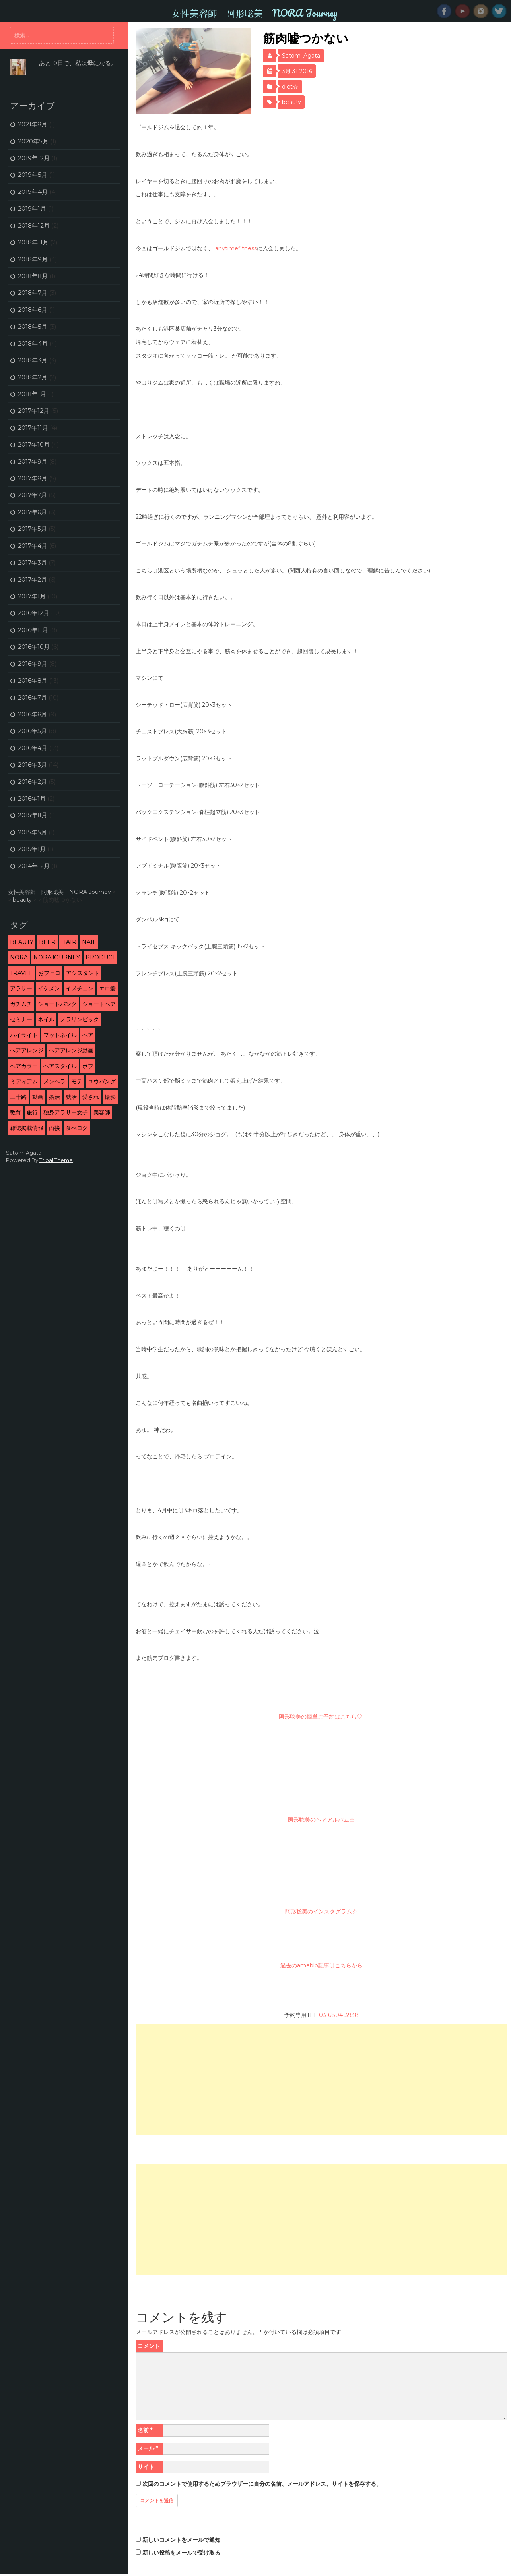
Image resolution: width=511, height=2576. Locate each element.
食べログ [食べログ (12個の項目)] (77, 1127)
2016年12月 (33, 613)
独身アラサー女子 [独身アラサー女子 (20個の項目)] (65, 1112)
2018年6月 (32, 309)
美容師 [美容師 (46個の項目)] (101, 1112)
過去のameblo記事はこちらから (321, 1965)
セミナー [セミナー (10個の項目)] (21, 1019)
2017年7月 (32, 495)
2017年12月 (33, 410)
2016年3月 (32, 764)
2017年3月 (32, 562)
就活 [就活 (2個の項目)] (71, 1096)
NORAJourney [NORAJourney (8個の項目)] (56, 957)
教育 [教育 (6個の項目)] (15, 1112)
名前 (145, 2430)
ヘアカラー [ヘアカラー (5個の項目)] (24, 1065)
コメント (149, 2346)
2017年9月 (32, 461)
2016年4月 (32, 748)
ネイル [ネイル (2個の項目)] (46, 1019)
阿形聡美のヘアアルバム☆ (321, 1819)
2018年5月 (32, 326)
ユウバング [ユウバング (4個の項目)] (102, 1081)
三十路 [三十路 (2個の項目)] (18, 1096)
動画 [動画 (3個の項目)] (37, 1096)
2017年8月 (32, 478)
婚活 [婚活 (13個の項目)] (54, 1096)
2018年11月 (33, 242)
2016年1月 (32, 798)
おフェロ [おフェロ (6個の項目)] (49, 973)
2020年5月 (33, 141)
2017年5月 (32, 528)
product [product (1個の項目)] (100, 957)
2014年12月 (34, 866)
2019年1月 (32, 208)
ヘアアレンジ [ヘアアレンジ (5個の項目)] (26, 1050)
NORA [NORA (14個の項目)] (19, 957)
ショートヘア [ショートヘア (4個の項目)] (99, 1004)
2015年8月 (32, 815)
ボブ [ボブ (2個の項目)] (87, 1065)
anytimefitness (236, 248)
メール (148, 2448)
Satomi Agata (301, 55)
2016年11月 (33, 630)
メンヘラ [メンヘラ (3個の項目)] (54, 1081)
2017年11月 (33, 427)
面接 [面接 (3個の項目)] (54, 1127)
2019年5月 (32, 174)
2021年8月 (32, 124)
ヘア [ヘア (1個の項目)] (87, 1035)
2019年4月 (33, 191)
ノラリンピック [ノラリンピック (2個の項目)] (79, 1019)
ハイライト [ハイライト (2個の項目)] (24, 1035)
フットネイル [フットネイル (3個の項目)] (60, 1035)
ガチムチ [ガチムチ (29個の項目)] (21, 1004)
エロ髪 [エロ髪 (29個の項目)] (107, 988)
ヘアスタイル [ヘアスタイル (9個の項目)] (60, 1065)
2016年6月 (32, 714)
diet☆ (290, 86)
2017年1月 (32, 596)
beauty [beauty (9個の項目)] (21, 942)
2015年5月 (32, 832)
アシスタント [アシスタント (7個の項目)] (82, 973)
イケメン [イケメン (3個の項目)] (49, 988)
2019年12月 (34, 158)
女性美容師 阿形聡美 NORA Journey (254, 13)
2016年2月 (32, 781)
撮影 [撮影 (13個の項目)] (110, 1096)
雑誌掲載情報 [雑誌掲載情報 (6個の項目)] (26, 1127)
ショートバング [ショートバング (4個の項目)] (57, 1004)
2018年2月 (32, 377)
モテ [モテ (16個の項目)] (76, 1081)
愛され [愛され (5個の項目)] (90, 1096)
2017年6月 (32, 512)
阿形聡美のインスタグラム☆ (321, 1911)
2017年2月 (32, 579)
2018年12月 (34, 225)
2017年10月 (34, 444)
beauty (291, 102)
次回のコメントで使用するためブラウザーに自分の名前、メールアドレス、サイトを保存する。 (262, 2483)
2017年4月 (32, 545)
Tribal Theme (56, 1160)
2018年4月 (33, 343)
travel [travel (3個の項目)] (21, 973)
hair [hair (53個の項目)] (68, 942)
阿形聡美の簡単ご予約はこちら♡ (321, 1716)
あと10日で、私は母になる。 (78, 63)
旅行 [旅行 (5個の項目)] (32, 1112)
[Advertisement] (320, 2079)
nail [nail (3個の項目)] (89, 942)
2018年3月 (32, 360)
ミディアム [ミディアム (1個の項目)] (24, 1081)
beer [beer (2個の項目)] (47, 942)
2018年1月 (32, 394)
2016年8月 (32, 680)
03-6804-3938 (339, 2015)
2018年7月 (32, 292)
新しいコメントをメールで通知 (181, 2539)
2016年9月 (32, 663)
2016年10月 (34, 646)
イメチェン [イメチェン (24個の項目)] (79, 988)
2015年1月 (32, 849)
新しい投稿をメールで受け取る (181, 2552)
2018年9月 (33, 259)
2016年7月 (32, 697)
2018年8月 (33, 276)
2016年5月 (32, 731)
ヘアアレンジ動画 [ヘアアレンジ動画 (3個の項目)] (71, 1050)
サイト (146, 2466)
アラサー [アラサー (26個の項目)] (21, 988)
